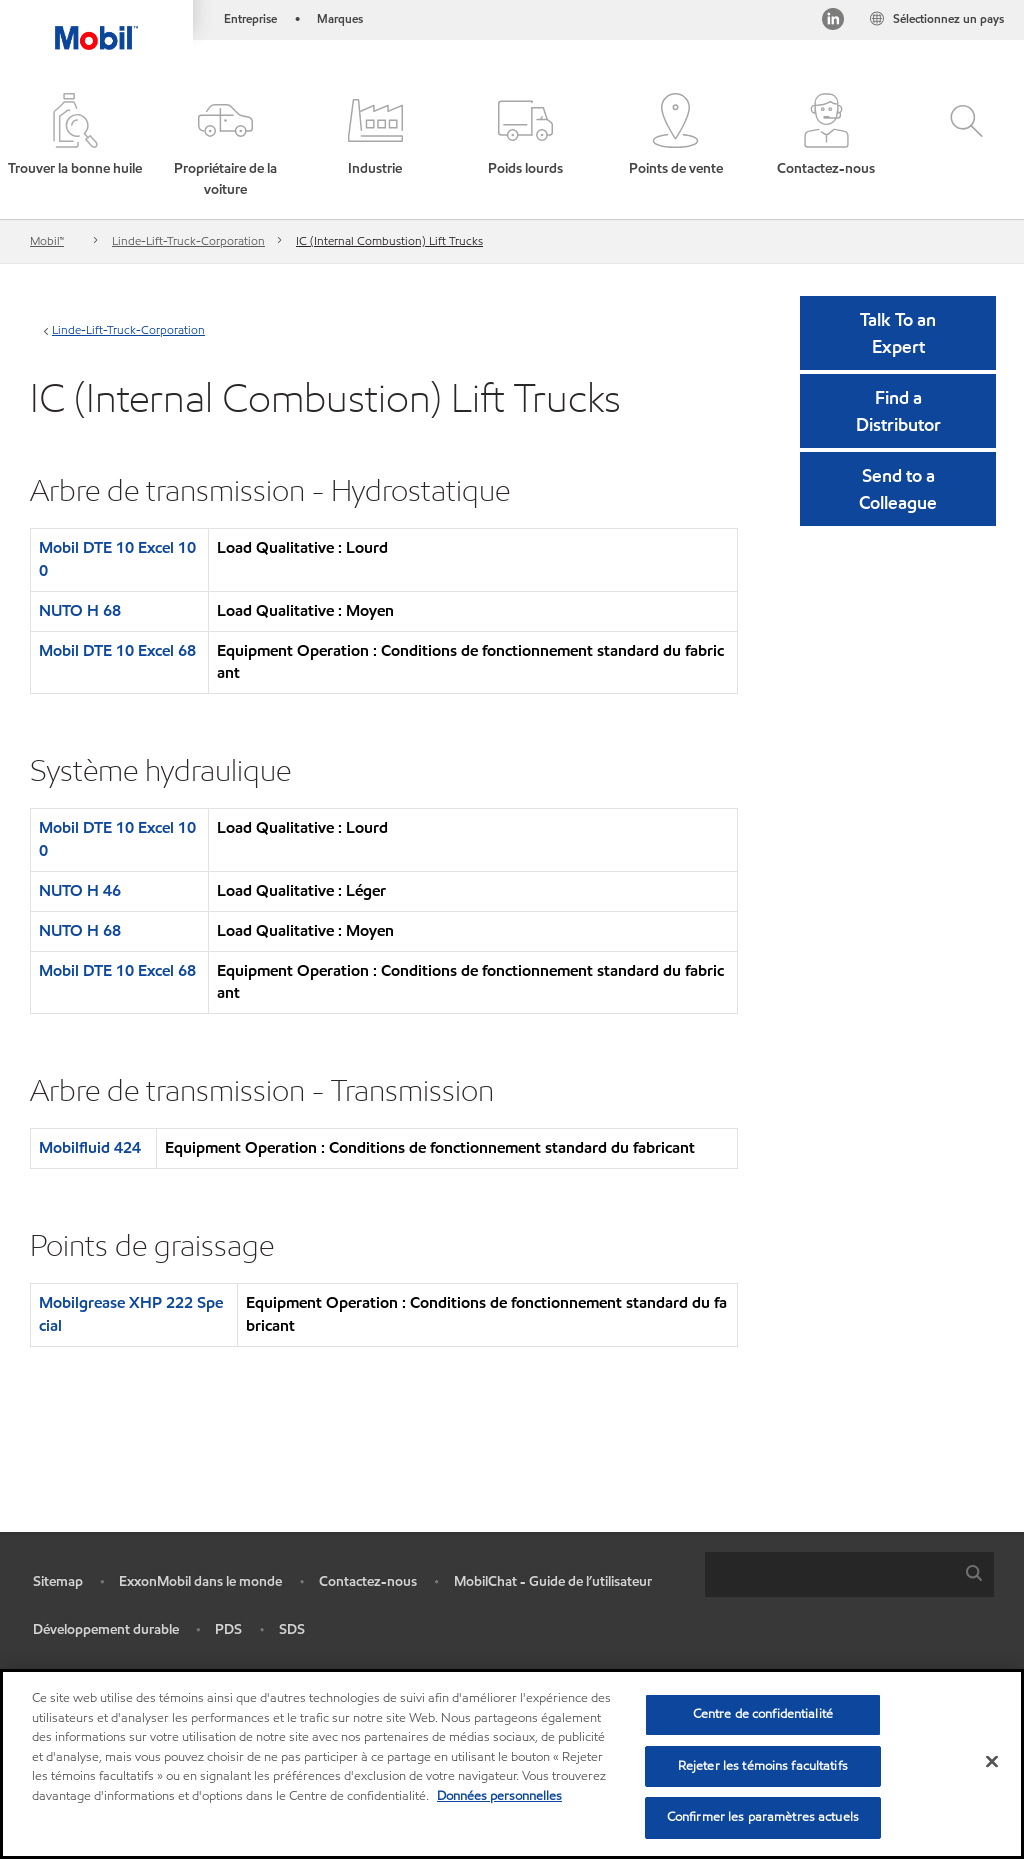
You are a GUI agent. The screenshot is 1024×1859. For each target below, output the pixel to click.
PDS (228, 1629)
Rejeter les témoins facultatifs (763, 1766)
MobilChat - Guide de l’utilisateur (553, 1581)
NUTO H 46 (80, 890)
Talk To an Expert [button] (898, 333)
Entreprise (250, 18)
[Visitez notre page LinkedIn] (832, 22)
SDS (292, 1629)
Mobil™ (47, 240)
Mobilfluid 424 (90, 1147)
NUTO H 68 (80, 610)
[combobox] (849, 1574)
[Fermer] (992, 1762)
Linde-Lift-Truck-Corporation (188, 240)
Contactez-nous (368, 1581)
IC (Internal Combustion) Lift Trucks (389, 240)
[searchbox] (829, 1574)
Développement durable (106, 1629)
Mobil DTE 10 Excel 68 (117, 650)
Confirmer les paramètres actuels (763, 1817)
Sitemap (58, 1581)
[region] (512, 1764)
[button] (225, 146)
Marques (340, 18)
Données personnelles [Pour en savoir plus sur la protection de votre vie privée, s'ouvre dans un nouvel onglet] (499, 1796)
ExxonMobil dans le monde (200, 1581)
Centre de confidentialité (763, 1714)
